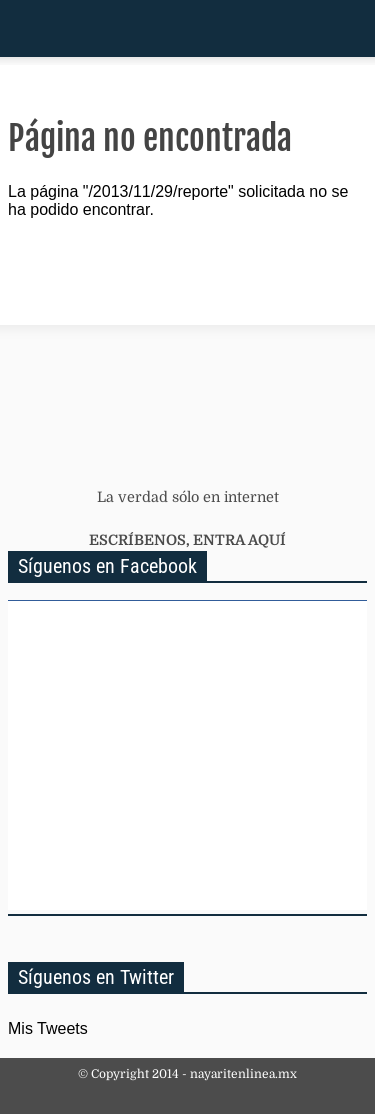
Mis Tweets (48, 1028)
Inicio (289, 28)
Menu (23, 28)
